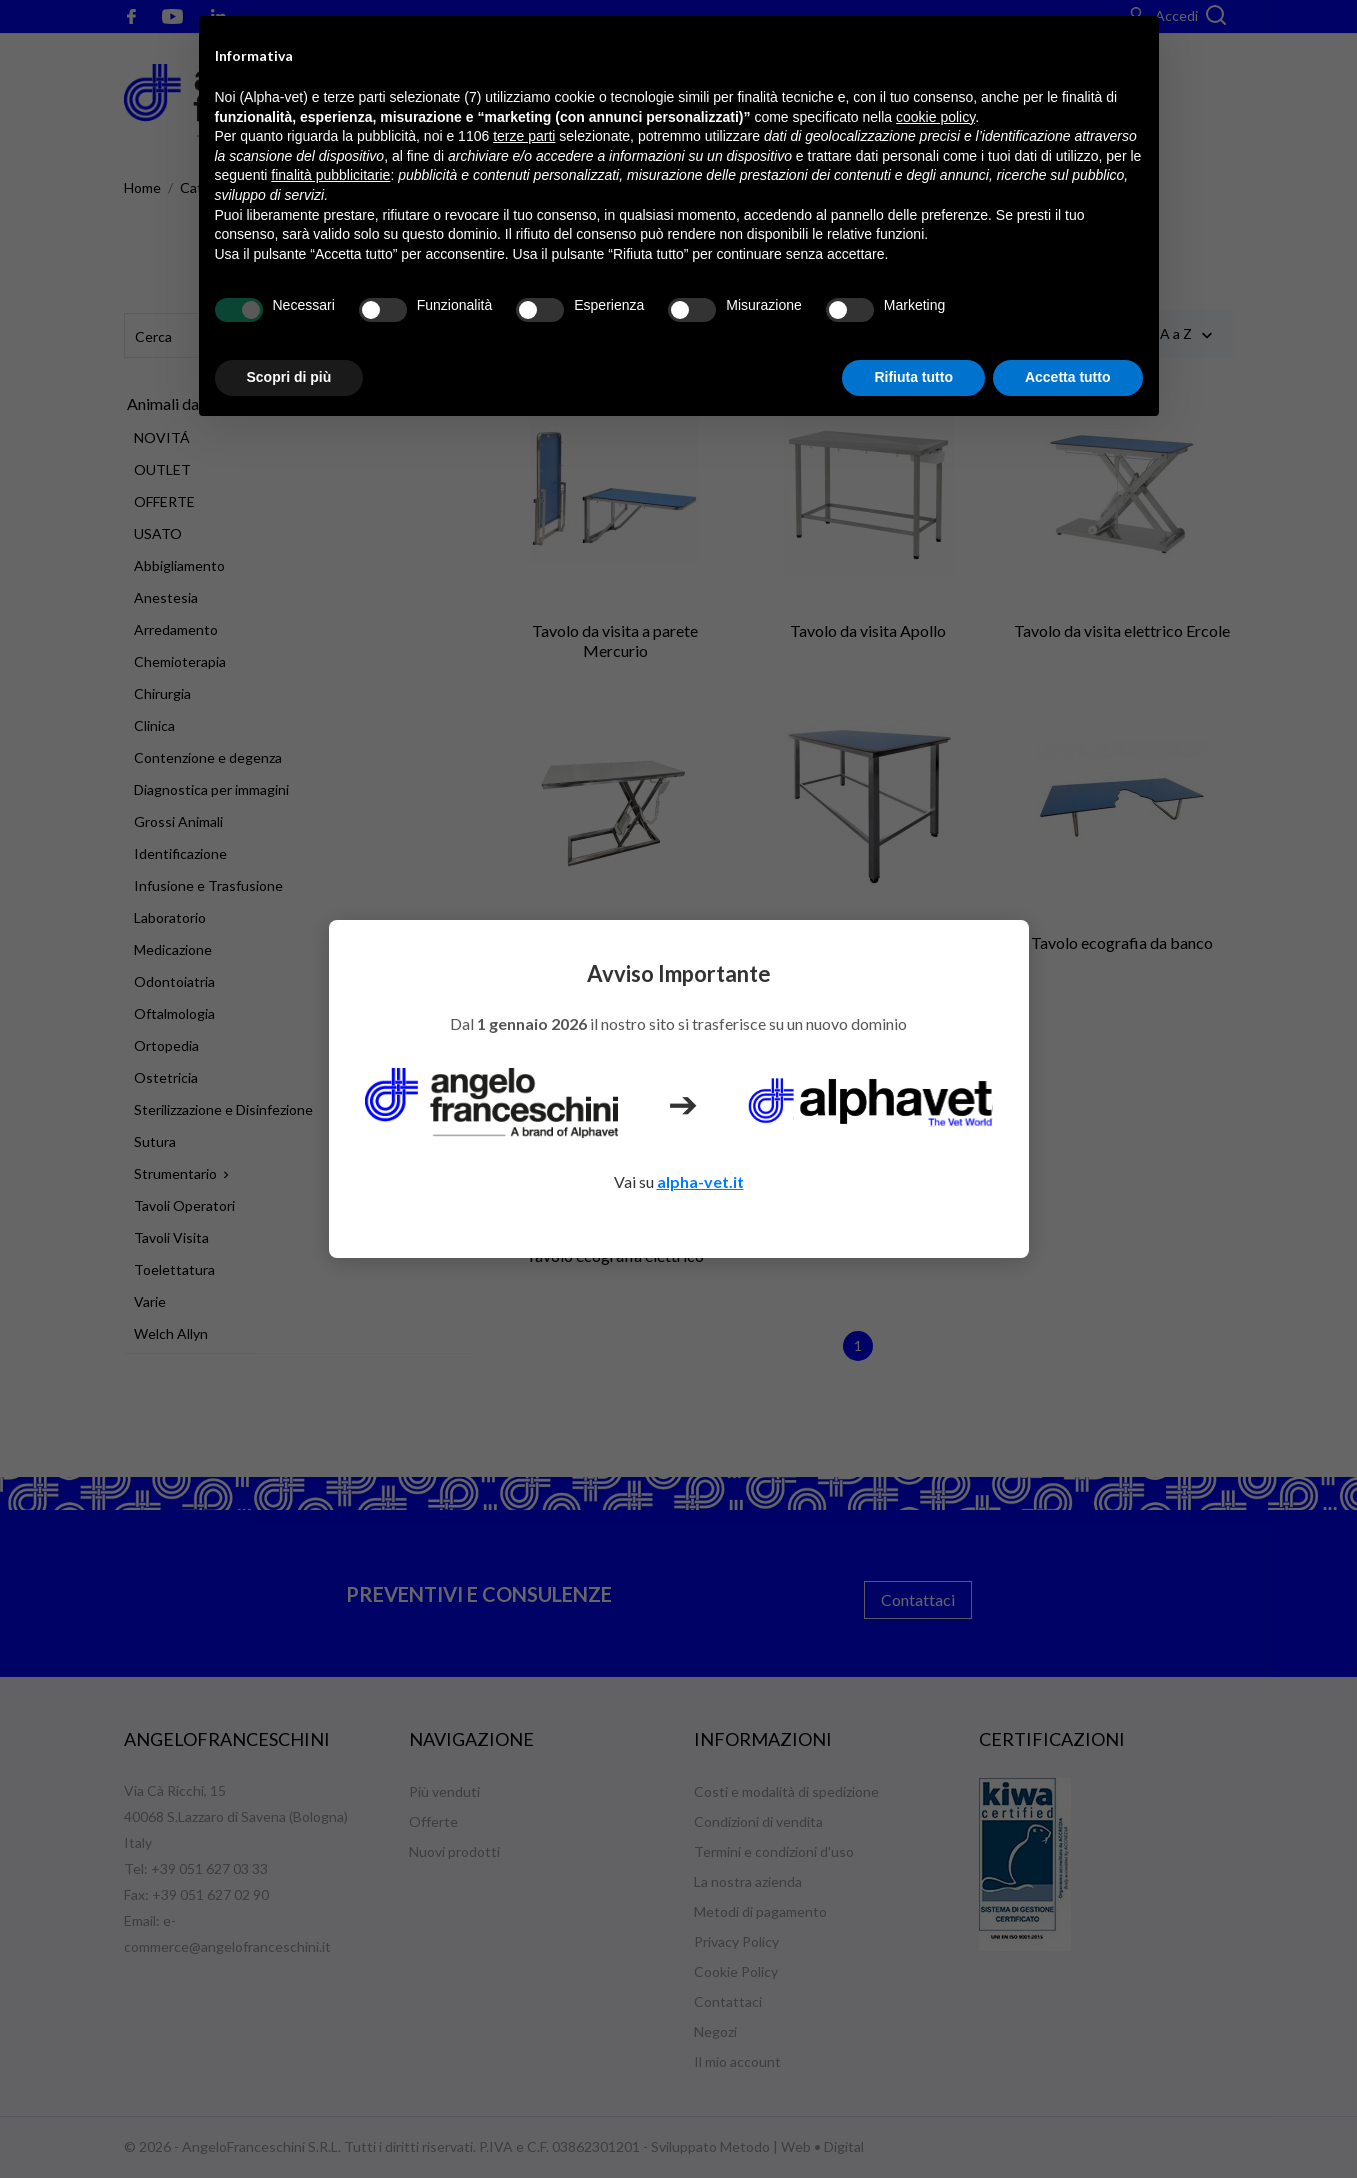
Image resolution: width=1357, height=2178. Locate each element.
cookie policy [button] (935, 117)
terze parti (524, 136)
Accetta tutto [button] (1068, 377)
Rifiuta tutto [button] (913, 377)
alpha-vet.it (700, 1181)
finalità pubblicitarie (330, 175)
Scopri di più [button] (289, 377)
